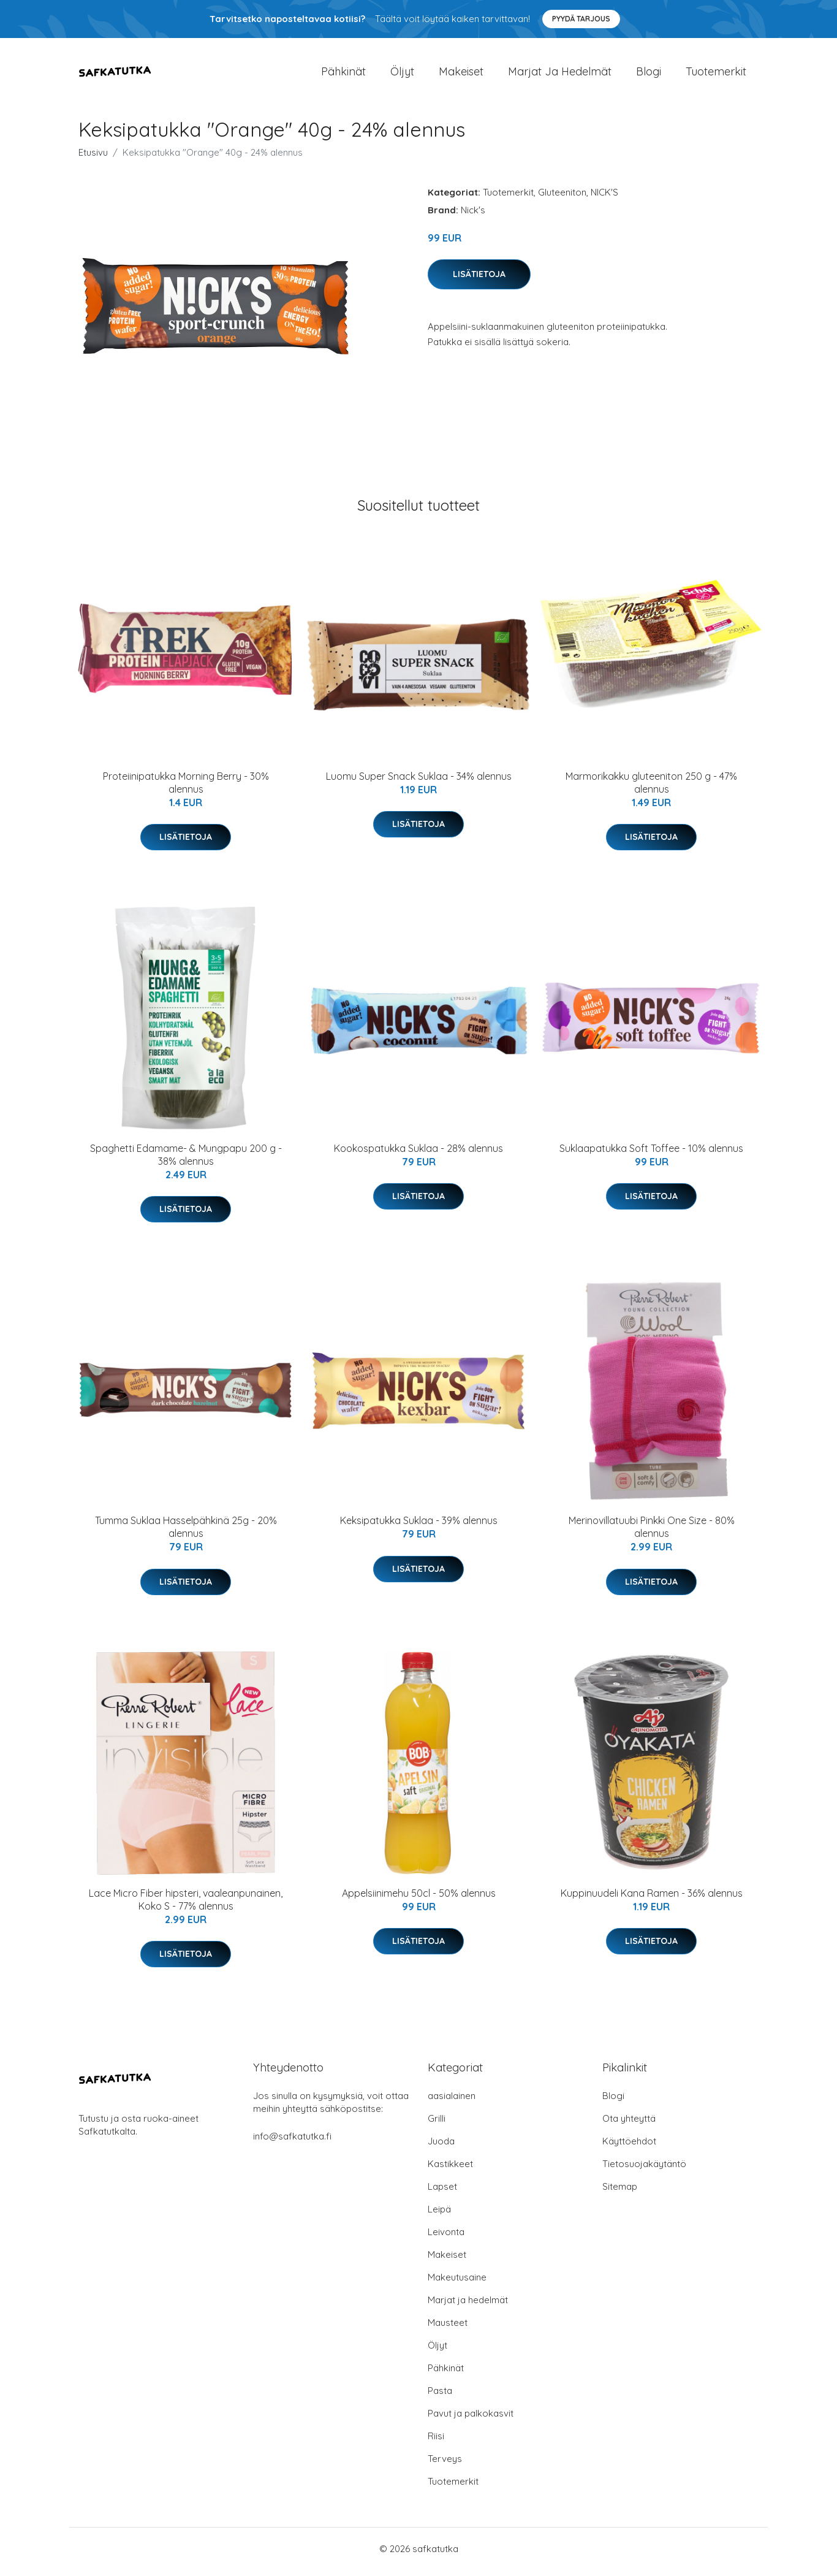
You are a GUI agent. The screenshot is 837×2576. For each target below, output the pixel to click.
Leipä (439, 2215)
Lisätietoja (479, 280)
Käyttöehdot (629, 2147)
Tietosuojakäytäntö (644, 2170)
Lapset (442, 2192)
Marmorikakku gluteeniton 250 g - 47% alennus (651, 788)
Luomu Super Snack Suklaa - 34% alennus (419, 782)
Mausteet (448, 2328)
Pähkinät (343, 74)
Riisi (436, 2442)
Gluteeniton (562, 198)
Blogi (648, 74)
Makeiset (461, 74)
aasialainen (451, 2102)
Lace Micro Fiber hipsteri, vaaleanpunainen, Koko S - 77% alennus (185, 1905)
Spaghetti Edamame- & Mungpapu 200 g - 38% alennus (186, 1160)
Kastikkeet (450, 2170)
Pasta (440, 2397)
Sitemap (619, 2192)
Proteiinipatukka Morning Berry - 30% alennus (186, 788)
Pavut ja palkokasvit (470, 2419)
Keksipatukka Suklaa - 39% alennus (419, 1527)
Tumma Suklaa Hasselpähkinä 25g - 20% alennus (186, 1533)
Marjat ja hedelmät (560, 74)
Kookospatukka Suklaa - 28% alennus (418, 1154)
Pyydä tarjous (581, 18)
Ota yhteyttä (629, 2124)
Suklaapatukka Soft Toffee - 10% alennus (651, 1154)
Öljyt (402, 74)
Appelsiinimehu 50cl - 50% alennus (419, 1899)
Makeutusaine (457, 2283)
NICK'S (604, 198)
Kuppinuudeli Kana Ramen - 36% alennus (652, 1899)
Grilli (436, 2124)
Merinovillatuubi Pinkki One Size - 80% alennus (652, 1533)
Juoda (441, 2147)
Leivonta (446, 2238)
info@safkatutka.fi (292, 2142)
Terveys (445, 2465)
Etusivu (93, 158)
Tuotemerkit (716, 74)
